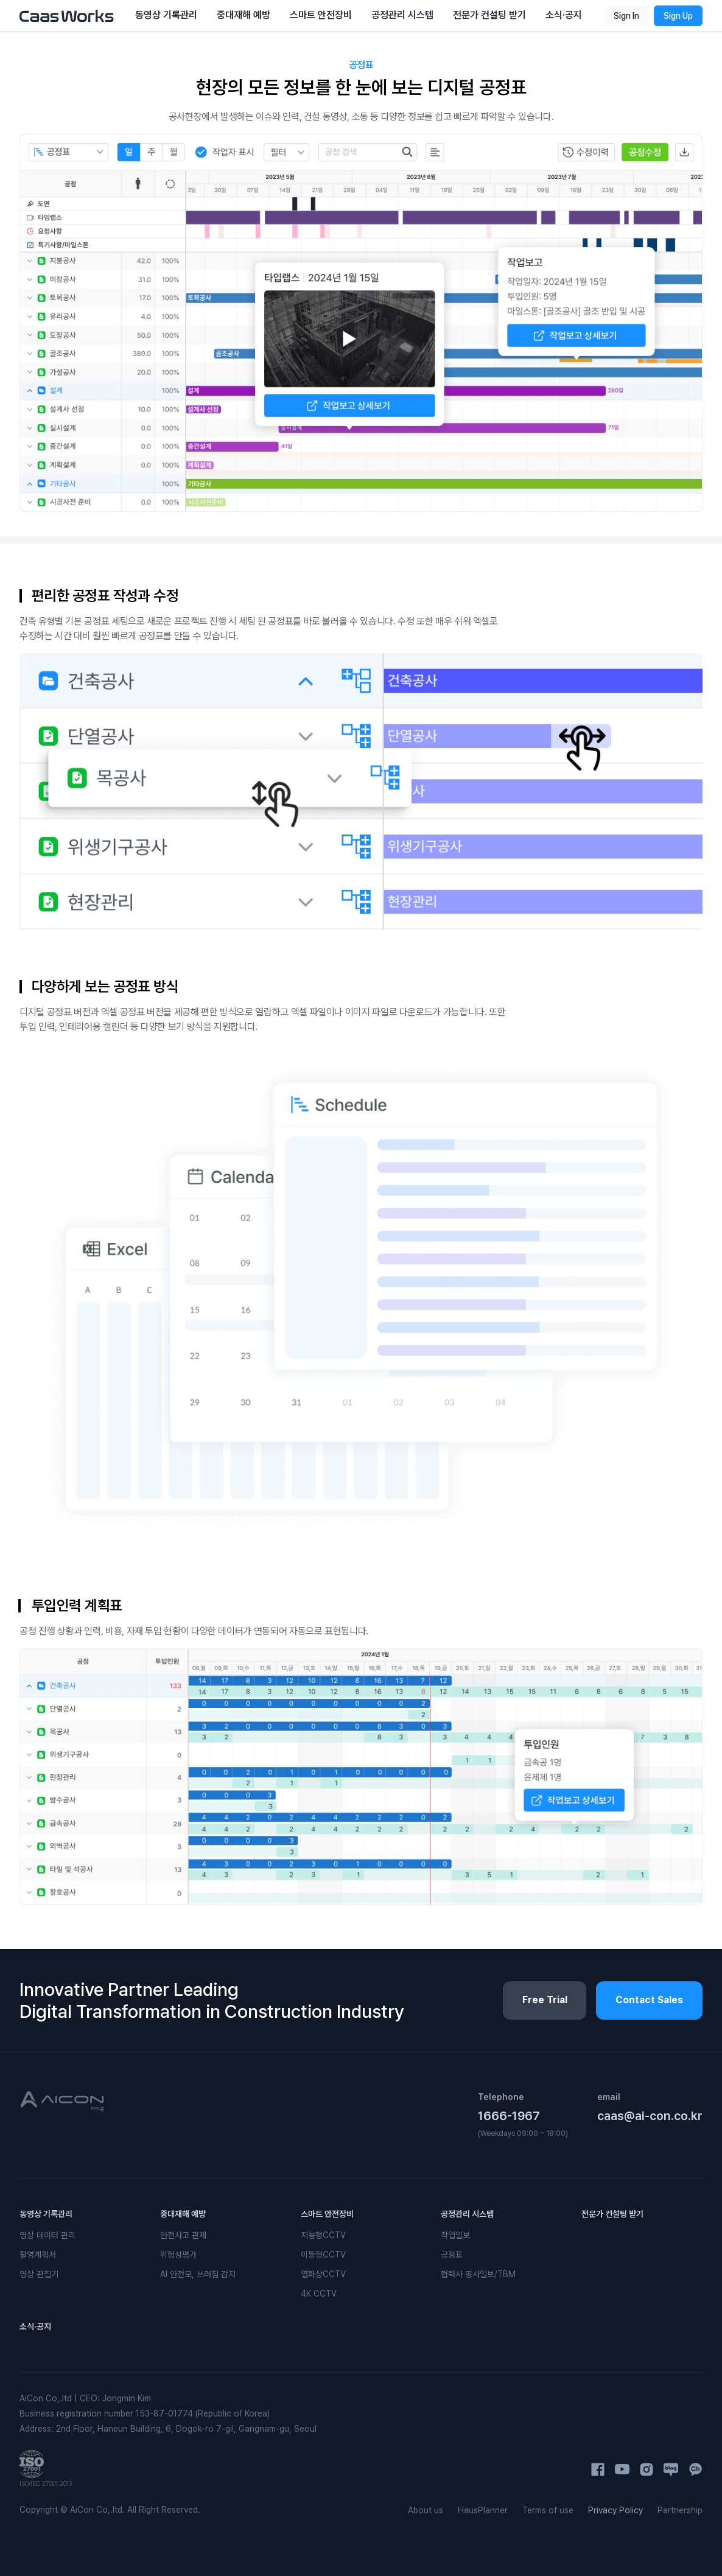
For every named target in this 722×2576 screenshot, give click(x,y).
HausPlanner (483, 2510)
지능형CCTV (323, 2235)
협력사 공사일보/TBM (478, 2274)
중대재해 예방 (183, 2214)
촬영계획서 (37, 2254)
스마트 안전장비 (327, 2214)
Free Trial (544, 2000)
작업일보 (455, 2235)
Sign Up (678, 16)
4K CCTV (319, 2293)
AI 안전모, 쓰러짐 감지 (198, 2274)
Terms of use (547, 2510)
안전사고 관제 (183, 2235)
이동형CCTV (323, 2254)
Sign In (626, 16)
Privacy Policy (615, 2510)
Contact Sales (649, 2000)
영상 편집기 (38, 2274)
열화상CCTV (323, 2274)
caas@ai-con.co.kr (650, 2116)
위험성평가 (178, 2254)
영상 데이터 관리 (47, 2235)
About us (425, 2510)
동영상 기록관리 (45, 2214)
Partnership (680, 2510)
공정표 (452, 2254)
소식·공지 (35, 2326)
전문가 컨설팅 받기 (612, 2214)
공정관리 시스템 (467, 2214)
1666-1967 (509, 2116)
